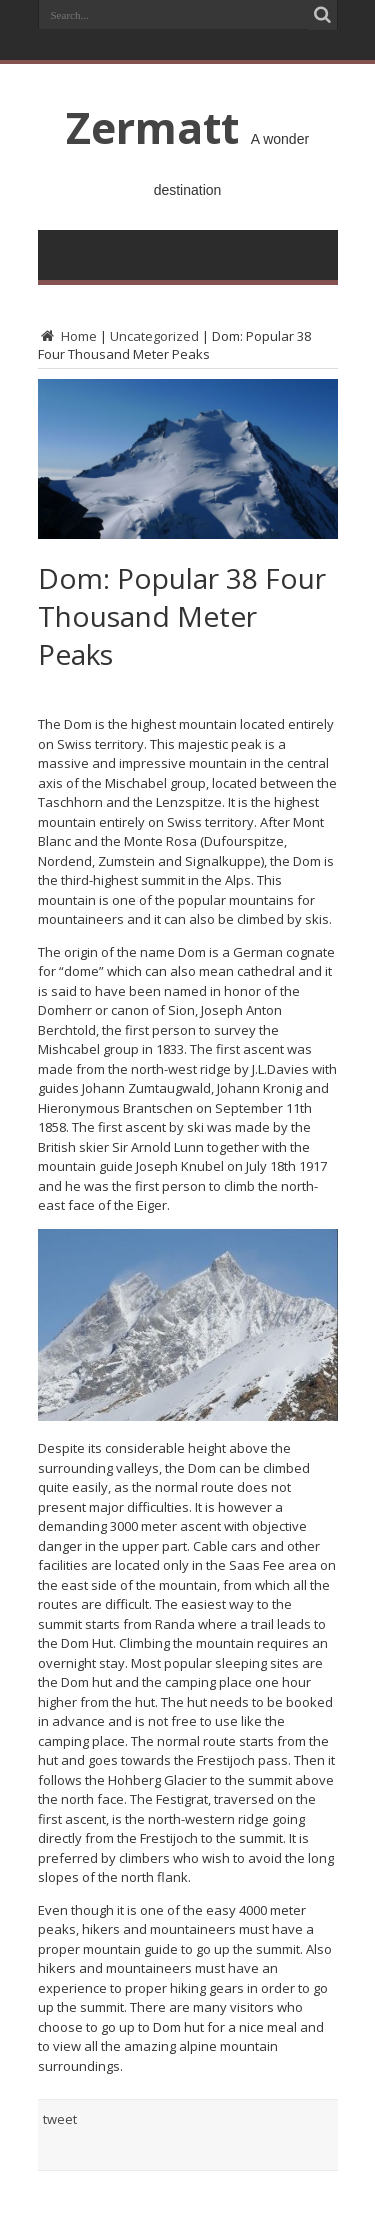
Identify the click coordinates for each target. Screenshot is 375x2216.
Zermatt (152, 127)
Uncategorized (154, 336)
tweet (60, 2119)
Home (67, 336)
